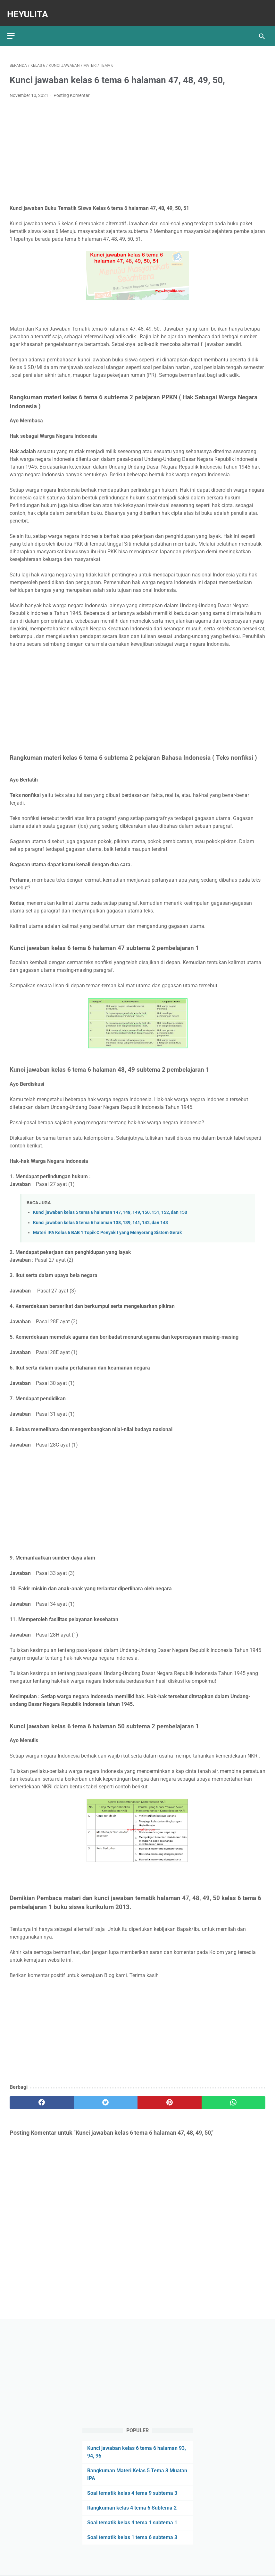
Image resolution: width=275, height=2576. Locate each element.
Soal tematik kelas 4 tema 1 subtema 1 (132, 2521)
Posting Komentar (72, 89)
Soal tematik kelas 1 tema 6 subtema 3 (132, 2536)
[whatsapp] (234, 2096)
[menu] (13, 27)
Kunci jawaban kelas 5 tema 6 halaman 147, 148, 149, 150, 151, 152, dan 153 (110, 1206)
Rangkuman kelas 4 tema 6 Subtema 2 (132, 2506)
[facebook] (42, 2096)
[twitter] (106, 2096)
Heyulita (30, 8)
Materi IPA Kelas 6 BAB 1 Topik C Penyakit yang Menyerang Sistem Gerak (107, 1226)
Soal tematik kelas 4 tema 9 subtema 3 (132, 2492)
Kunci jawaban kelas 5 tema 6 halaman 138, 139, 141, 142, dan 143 (100, 1216)
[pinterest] (170, 2096)
